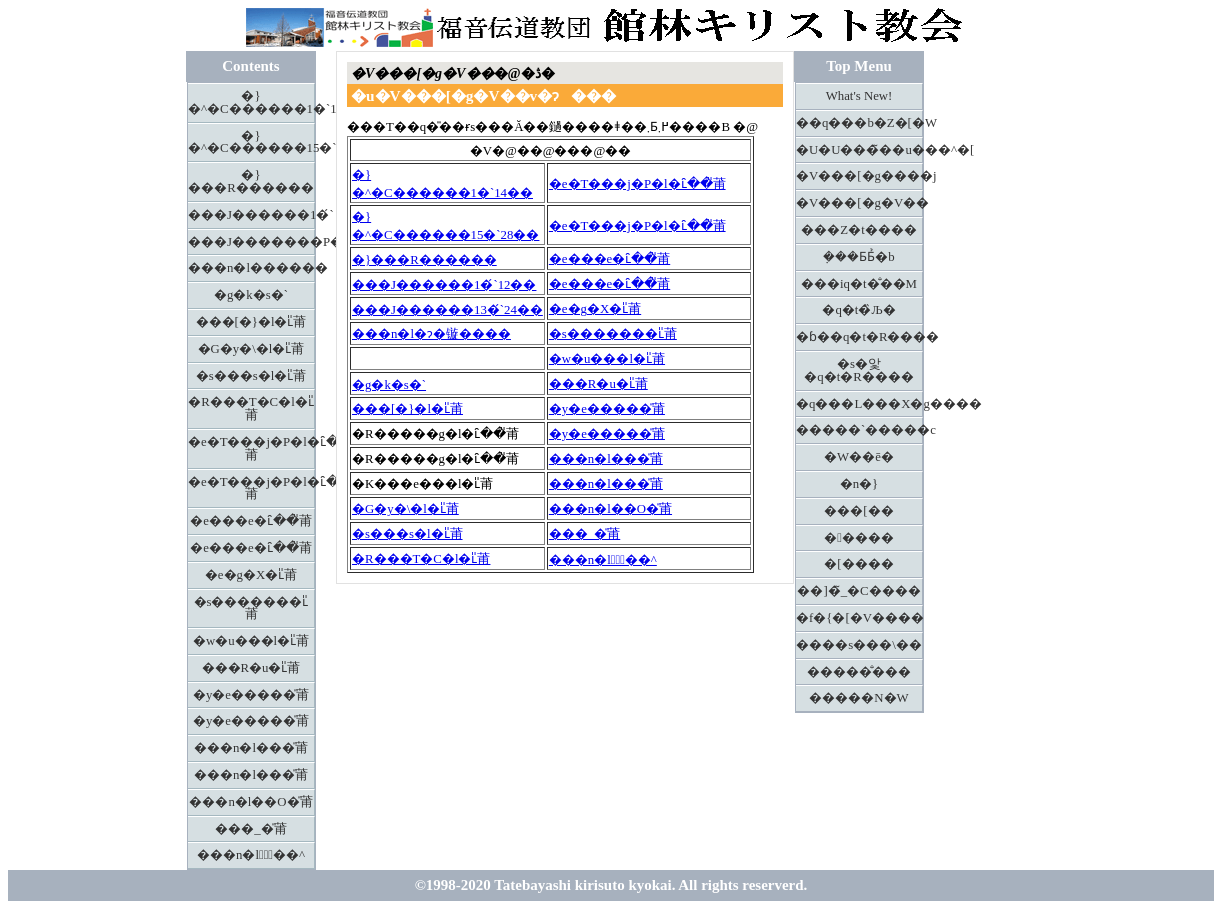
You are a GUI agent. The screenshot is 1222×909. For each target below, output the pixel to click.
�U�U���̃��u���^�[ (859, 150)
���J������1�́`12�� (444, 285)
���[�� (858, 511)
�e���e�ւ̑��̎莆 (250, 521)
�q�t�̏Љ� (858, 310)
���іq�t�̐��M (859, 284)
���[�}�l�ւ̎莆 (251, 322)
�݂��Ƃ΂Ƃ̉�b (858, 257)
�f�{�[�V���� (859, 618)
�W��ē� (859, 457)
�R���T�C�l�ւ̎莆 (250, 408)
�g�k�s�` (251, 295)
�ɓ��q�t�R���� (859, 337)
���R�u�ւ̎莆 (251, 668)
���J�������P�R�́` (251, 242)
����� (859, 538)
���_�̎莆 (250, 829)
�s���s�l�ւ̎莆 (251, 376)
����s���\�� (859, 645)
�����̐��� (859, 672)
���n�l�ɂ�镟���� (431, 334)
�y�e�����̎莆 (251, 695)
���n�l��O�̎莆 (250, 802)
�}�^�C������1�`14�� (251, 102)
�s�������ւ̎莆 (251, 608)
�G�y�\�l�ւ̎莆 (251, 349)
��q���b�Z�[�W (859, 123)
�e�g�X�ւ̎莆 (251, 575)
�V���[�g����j (859, 176)
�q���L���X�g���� (859, 404)
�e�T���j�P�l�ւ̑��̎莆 (251, 448)
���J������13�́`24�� (447, 310)
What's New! (859, 96)
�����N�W (858, 698)
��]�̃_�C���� (858, 591)
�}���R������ (251, 181)
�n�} (859, 484)
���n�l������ (251, 268)
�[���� (858, 564)
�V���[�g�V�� (859, 203)
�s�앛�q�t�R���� (859, 370)
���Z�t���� (858, 230)
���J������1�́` (251, 215)
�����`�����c (859, 430)
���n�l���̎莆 (251, 748)
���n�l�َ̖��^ (251, 855)
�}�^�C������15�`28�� (251, 142)
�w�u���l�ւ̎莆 (251, 641)
